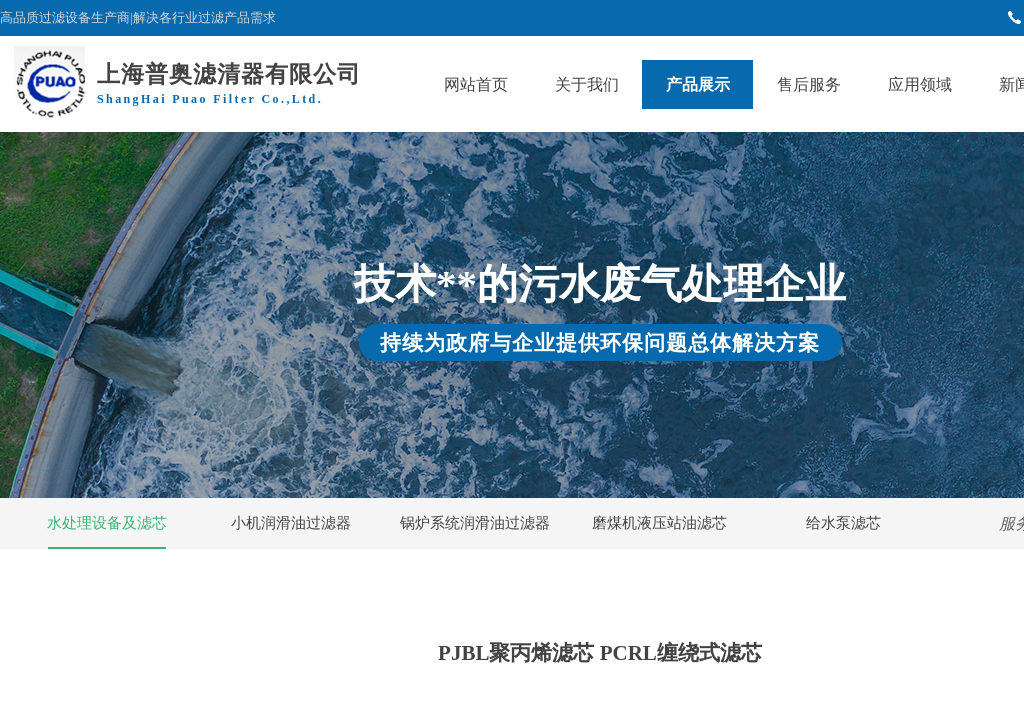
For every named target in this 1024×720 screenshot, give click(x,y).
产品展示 (698, 84)
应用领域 (920, 84)
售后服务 (809, 84)
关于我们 (587, 84)
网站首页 (476, 84)
